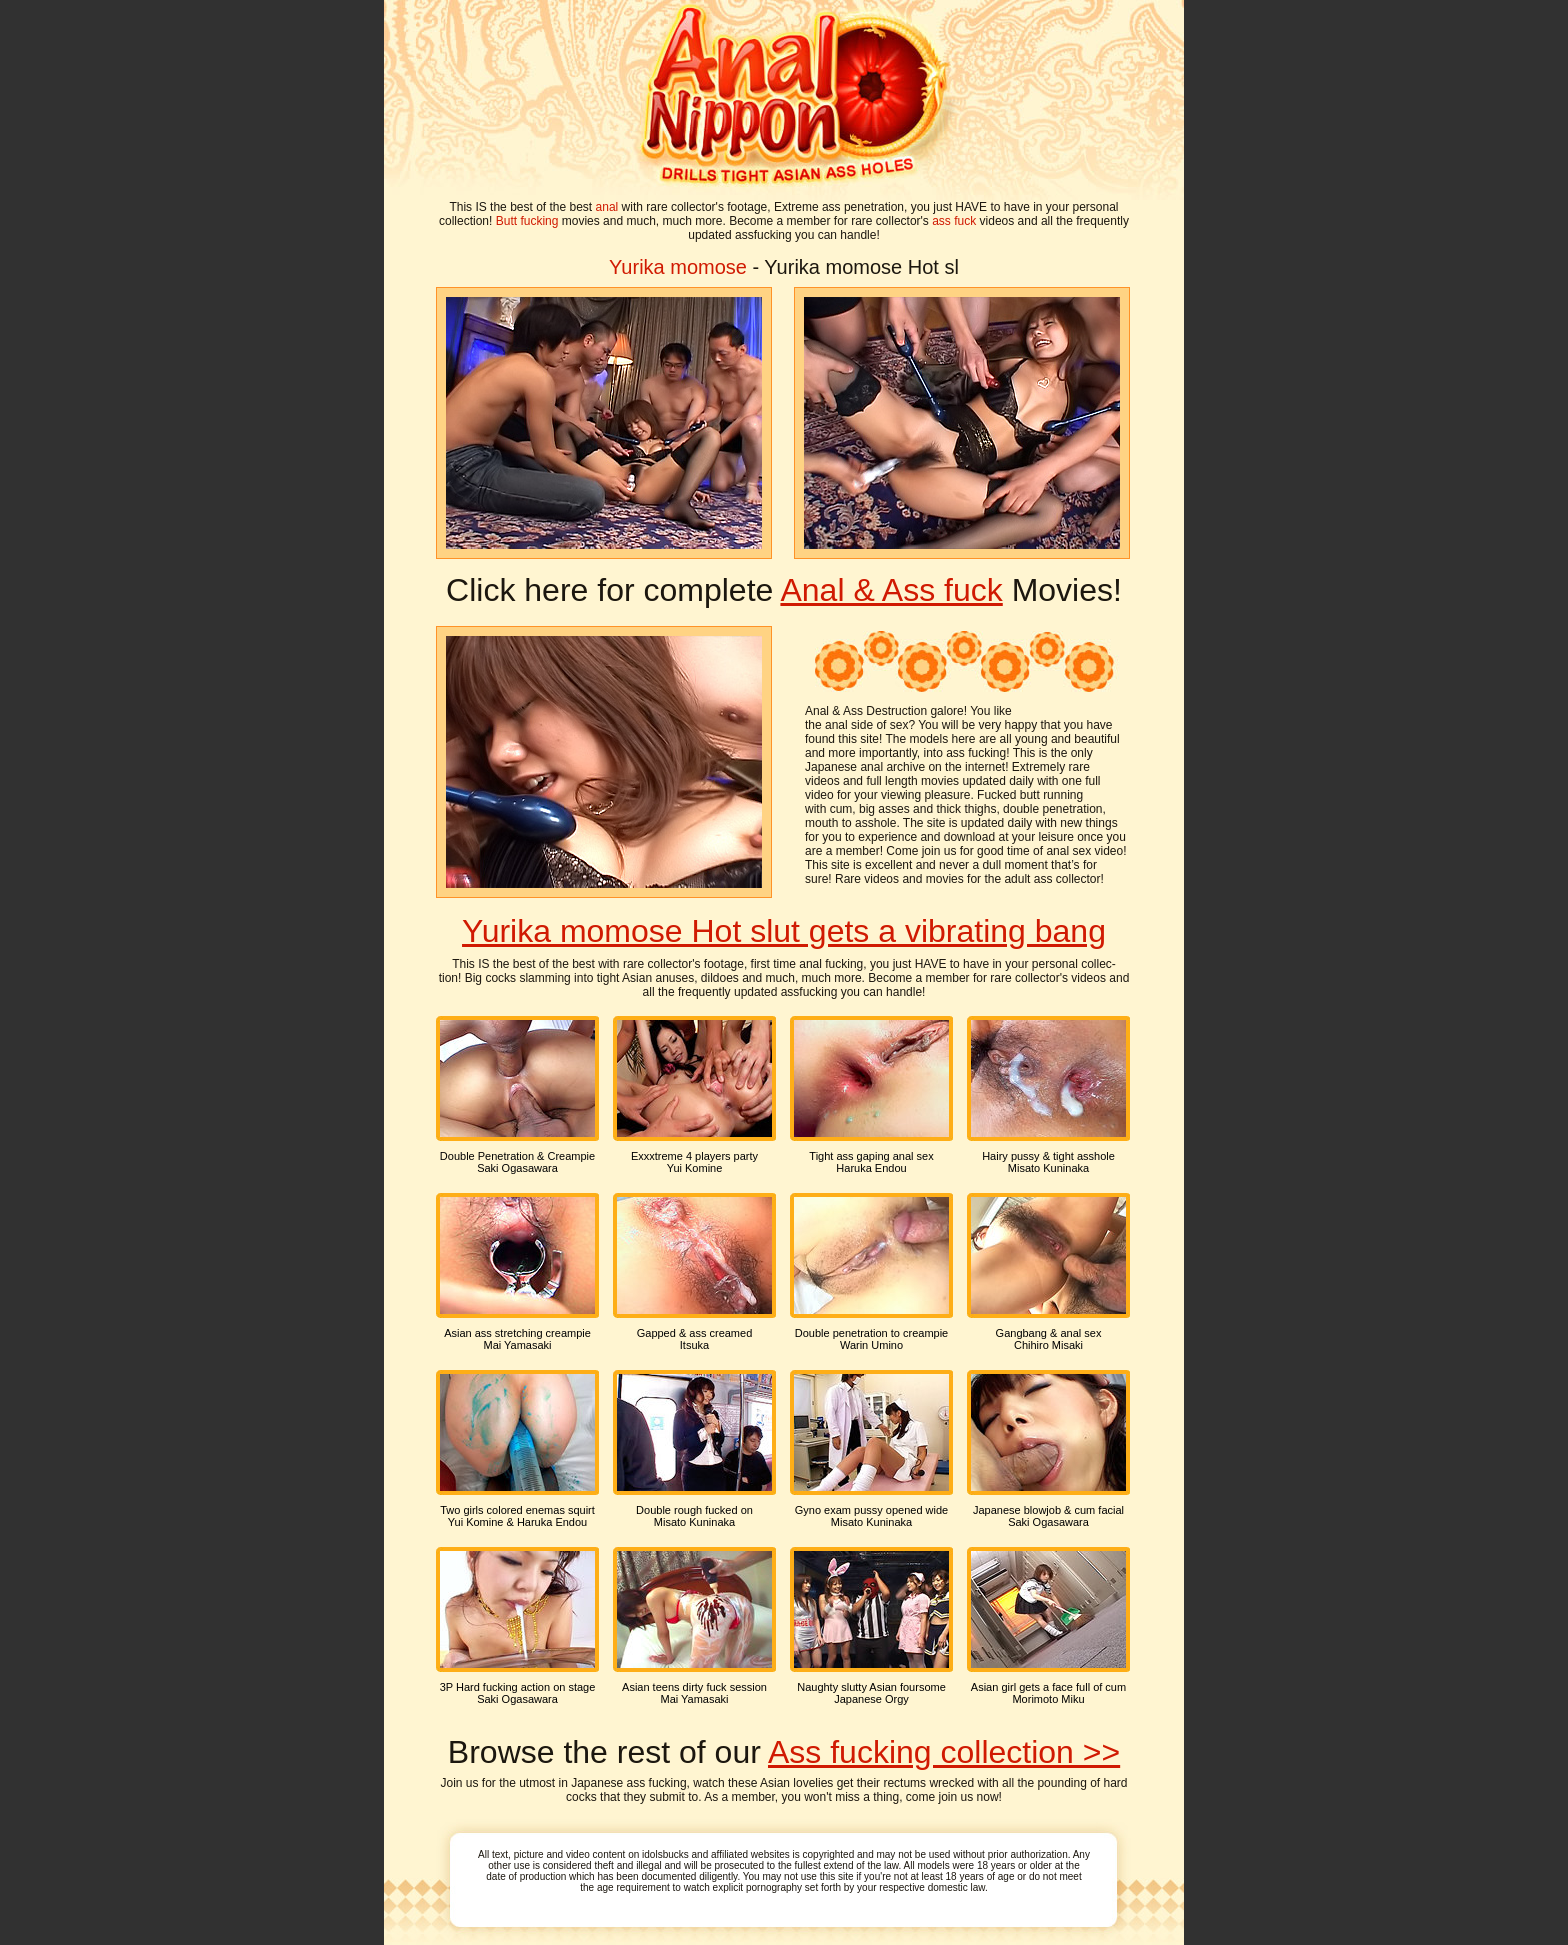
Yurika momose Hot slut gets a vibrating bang (784, 931)
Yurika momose (678, 267)
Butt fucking (527, 221)
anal (607, 207)
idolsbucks (665, 1854)
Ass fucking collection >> (944, 1752)
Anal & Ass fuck (891, 590)
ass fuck (954, 221)
